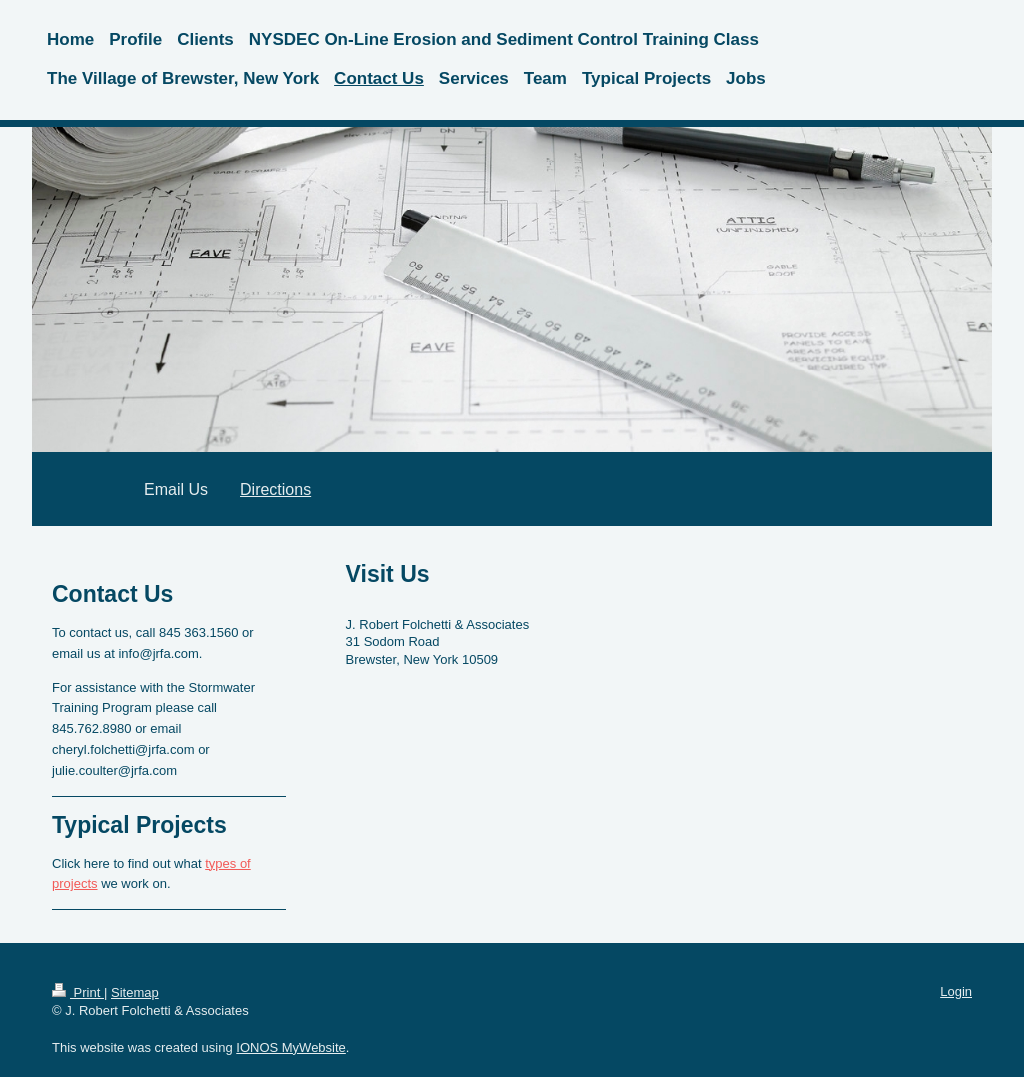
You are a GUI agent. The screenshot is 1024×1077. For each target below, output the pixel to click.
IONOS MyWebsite (291, 1047)
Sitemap (135, 992)
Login (956, 991)
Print (78, 992)
